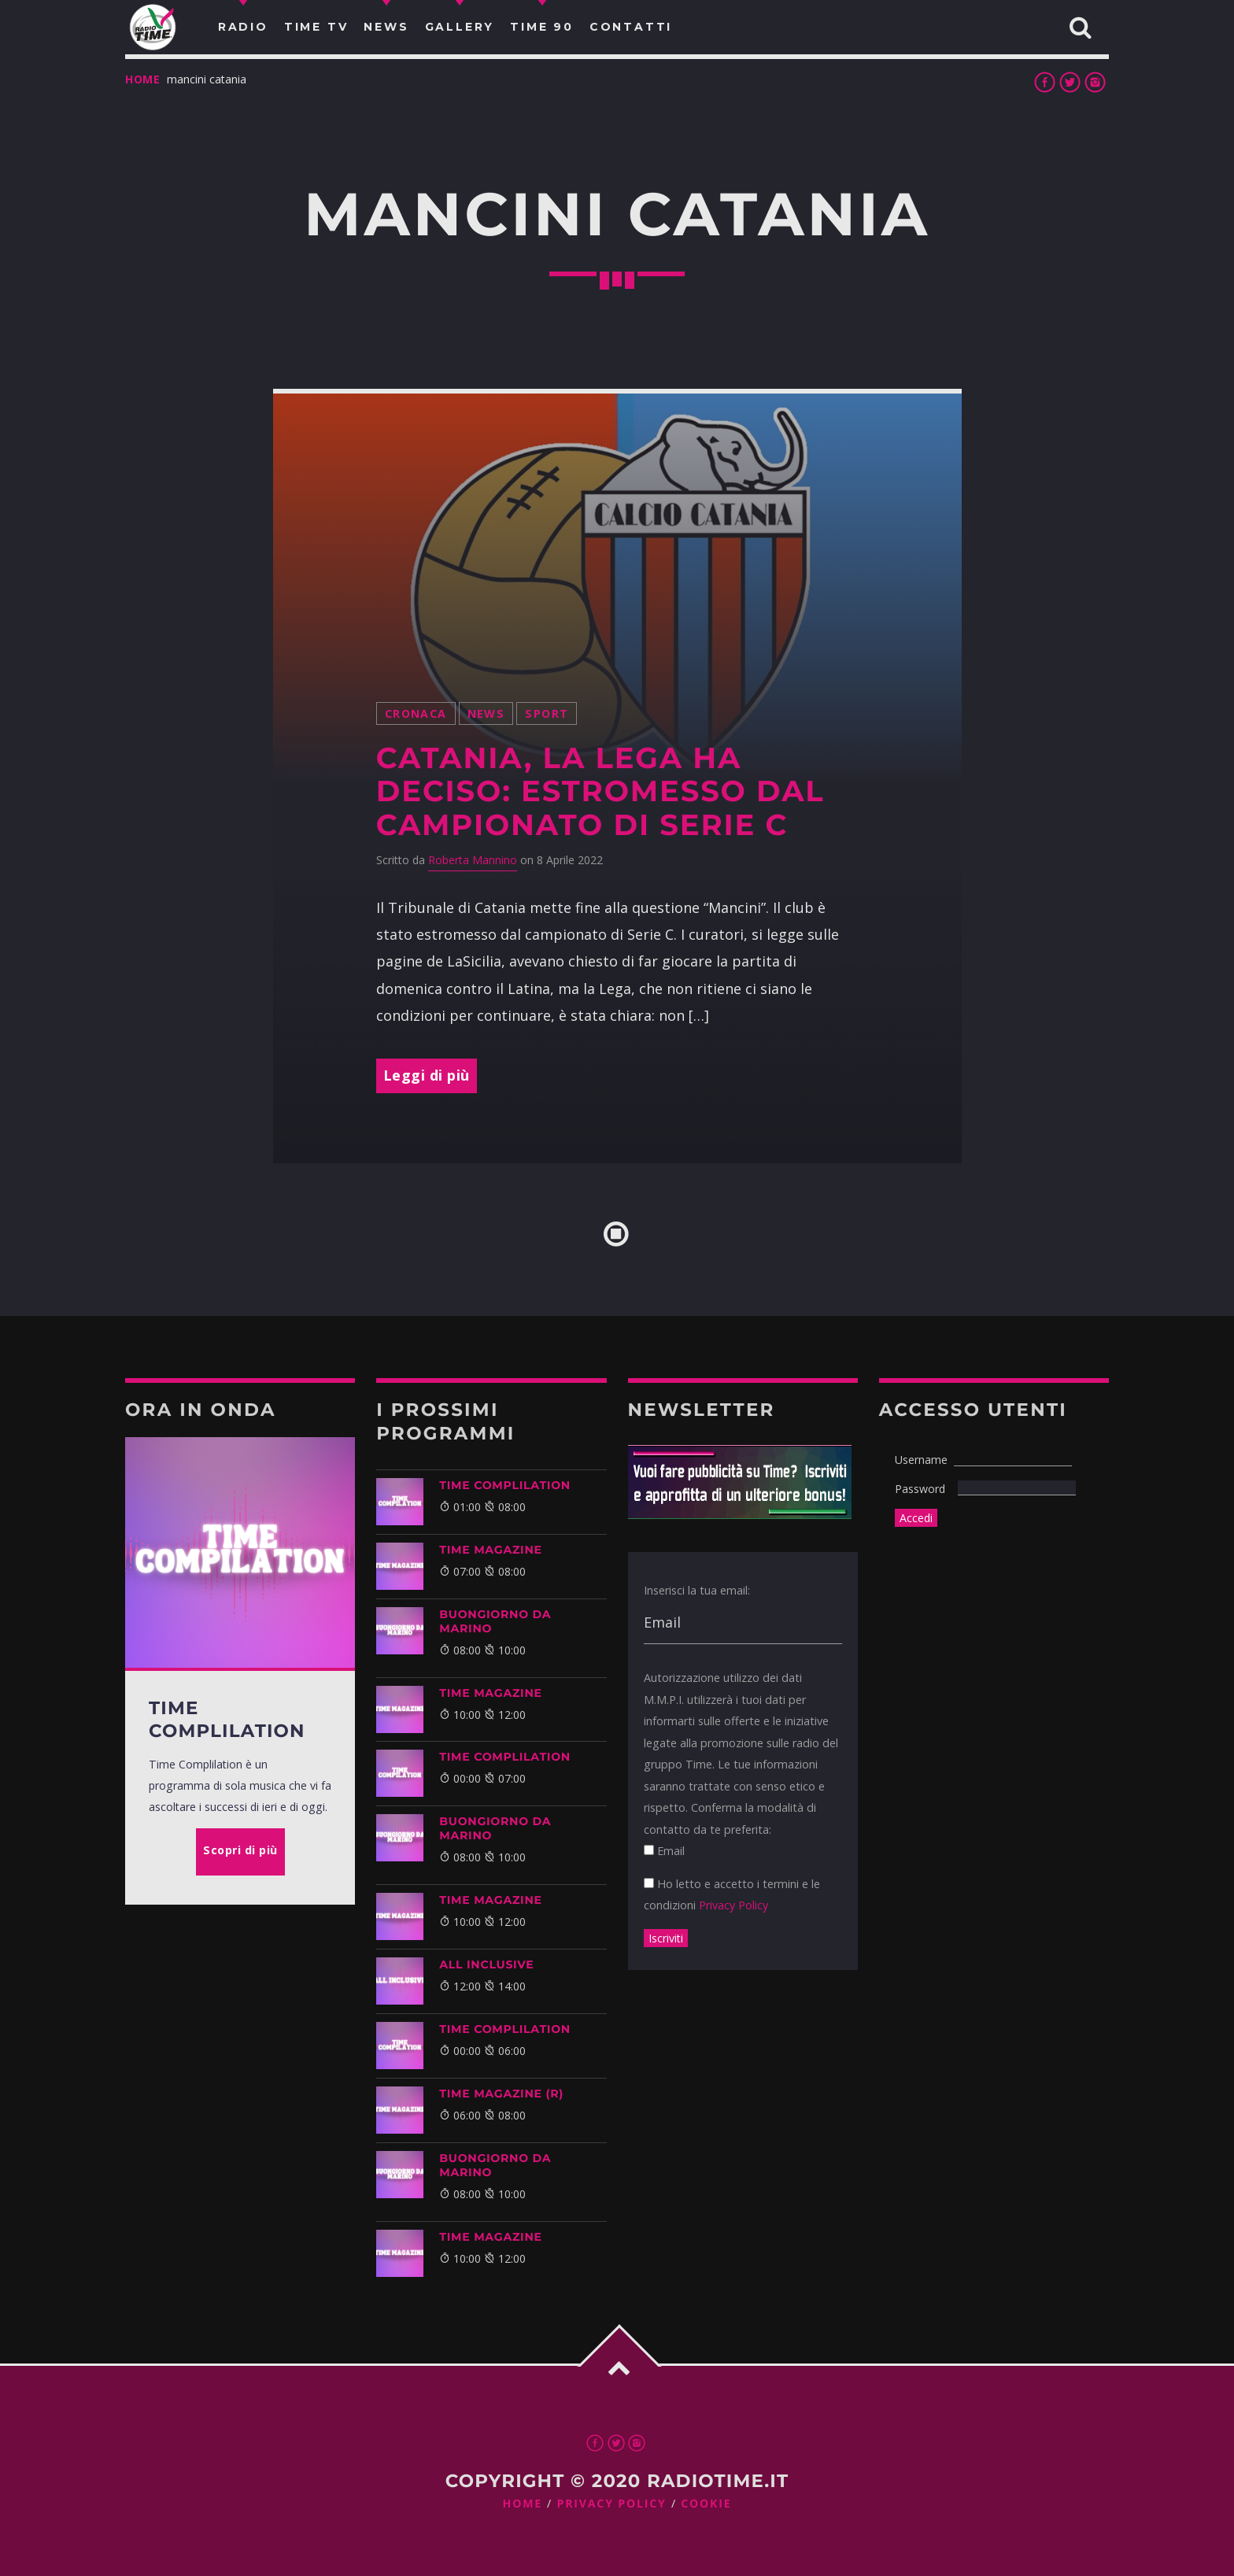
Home (143, 79)
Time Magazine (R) (501, 2093)
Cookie (706, 2504)
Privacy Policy (733, 1905)
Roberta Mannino (472, 859)
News (486, 713)
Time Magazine (490, 1550)
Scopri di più (240, 1849)
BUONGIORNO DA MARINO (495, 1621)
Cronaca (416, 713)
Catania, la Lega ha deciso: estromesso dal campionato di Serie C (600, 792)
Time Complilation (505, 1485)
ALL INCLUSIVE (486, 1964)
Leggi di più (426, 1075)
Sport (546, 713)
